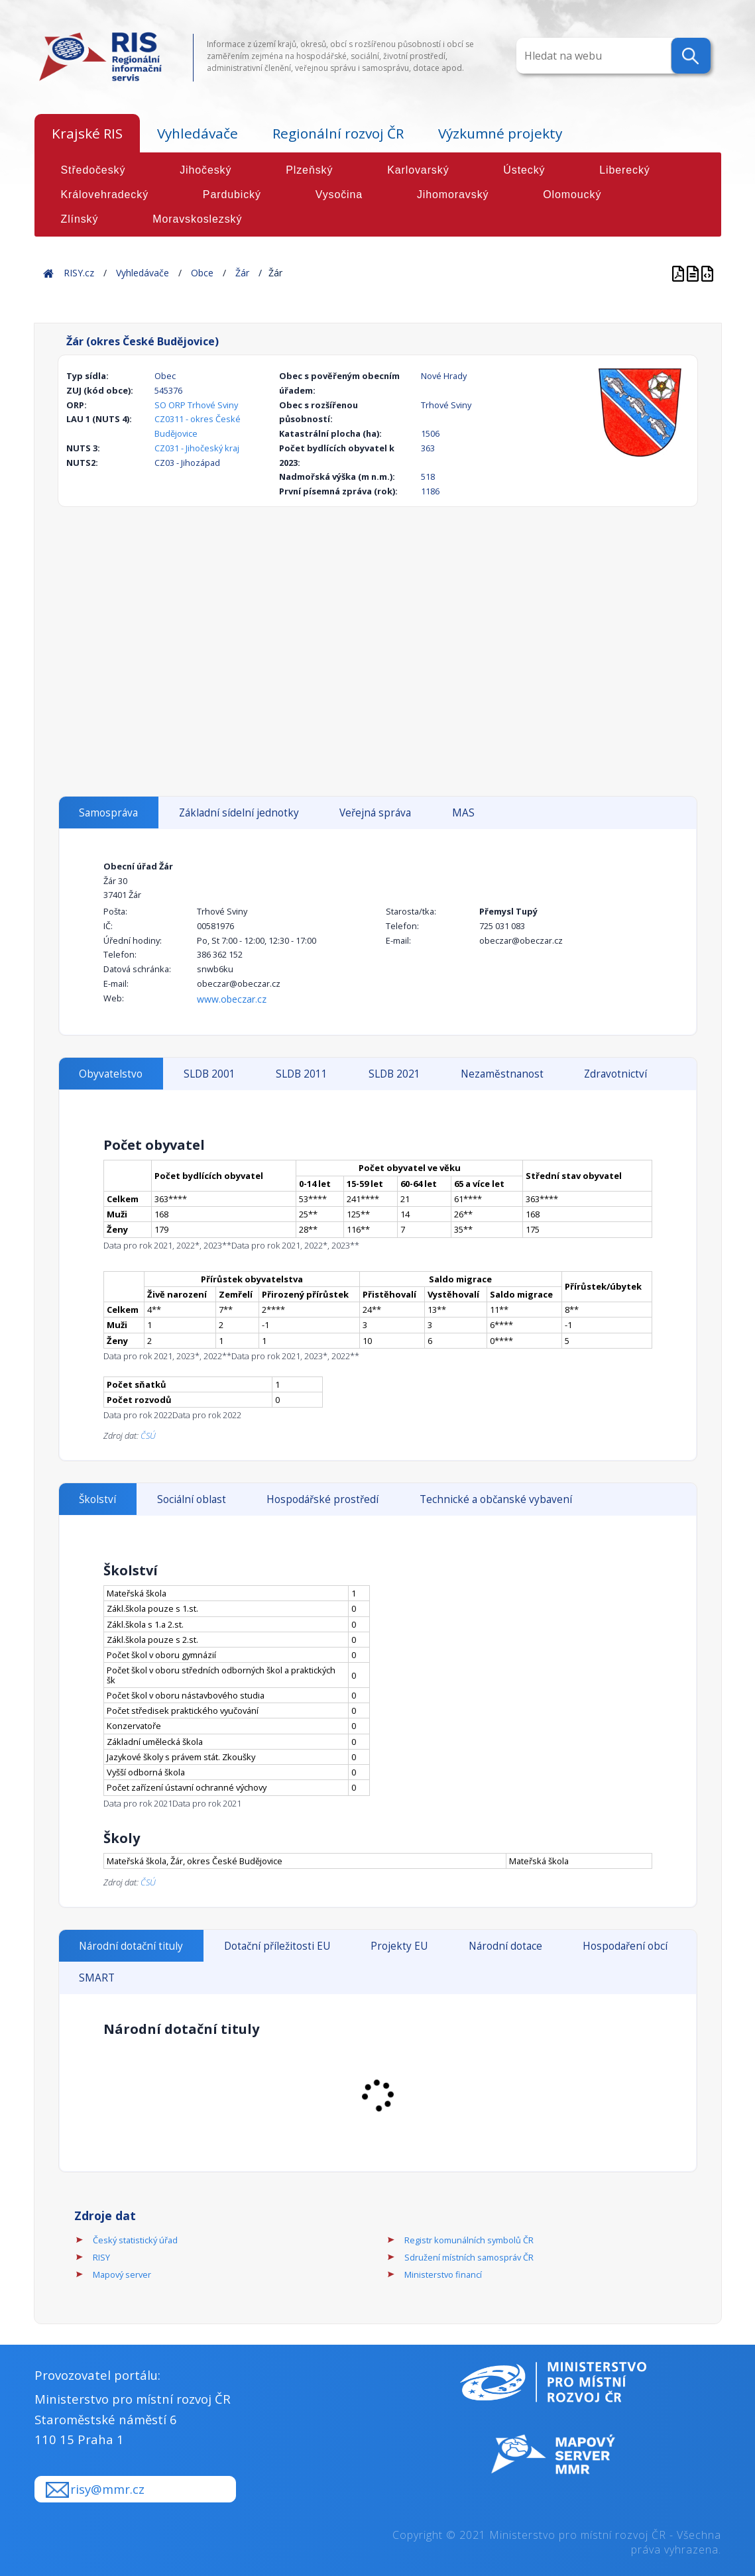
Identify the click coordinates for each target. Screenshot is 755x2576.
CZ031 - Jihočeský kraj (196, 448)
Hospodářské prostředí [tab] (322, 1499)
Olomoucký (572, 194)
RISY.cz (79, 272)
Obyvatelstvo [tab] (111, 1074)
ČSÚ (148, 1435)
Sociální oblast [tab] (191, 1499)
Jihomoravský (453, 194)
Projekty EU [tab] (399, 1946)
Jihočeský (205, 170)
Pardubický (232, 194)
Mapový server (122, 2274)
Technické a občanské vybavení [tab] (496, 1499)
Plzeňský (309, 170)
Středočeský (93, 170)
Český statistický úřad (135, 2240)
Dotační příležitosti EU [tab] (277, 1946)
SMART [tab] (97, 1978)
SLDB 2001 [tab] (209, 1074)
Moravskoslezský (197, 219)
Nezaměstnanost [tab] (502, 1074)
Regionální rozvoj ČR (338, 133)
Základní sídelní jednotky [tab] (239, 813)
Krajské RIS (87, 133)
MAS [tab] (463, 813)
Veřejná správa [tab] (375, 813)
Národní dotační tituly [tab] (131, 1946)
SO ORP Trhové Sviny (196, 405)
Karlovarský (418, 170)
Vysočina (339, 194)
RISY (101, 2257)
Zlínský (80, 219)
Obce (202, 272)
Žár (242, 272)
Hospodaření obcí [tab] (625, 1946)
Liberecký (624, 170)
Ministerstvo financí (443, 2274)
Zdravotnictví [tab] (615, 1074)
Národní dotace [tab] (505, 1946)
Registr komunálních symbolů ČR (469, 2240)
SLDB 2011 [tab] (301, 1074)
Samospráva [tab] (108, 813)
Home (48, 272)
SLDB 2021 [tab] (394, 1074)
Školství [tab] (97, 1499)
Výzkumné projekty (500, 133)
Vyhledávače (197, 133)
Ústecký (524, 170)
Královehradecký (105, 194)
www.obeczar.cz (231, 999)
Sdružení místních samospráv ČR (469, 2257)
